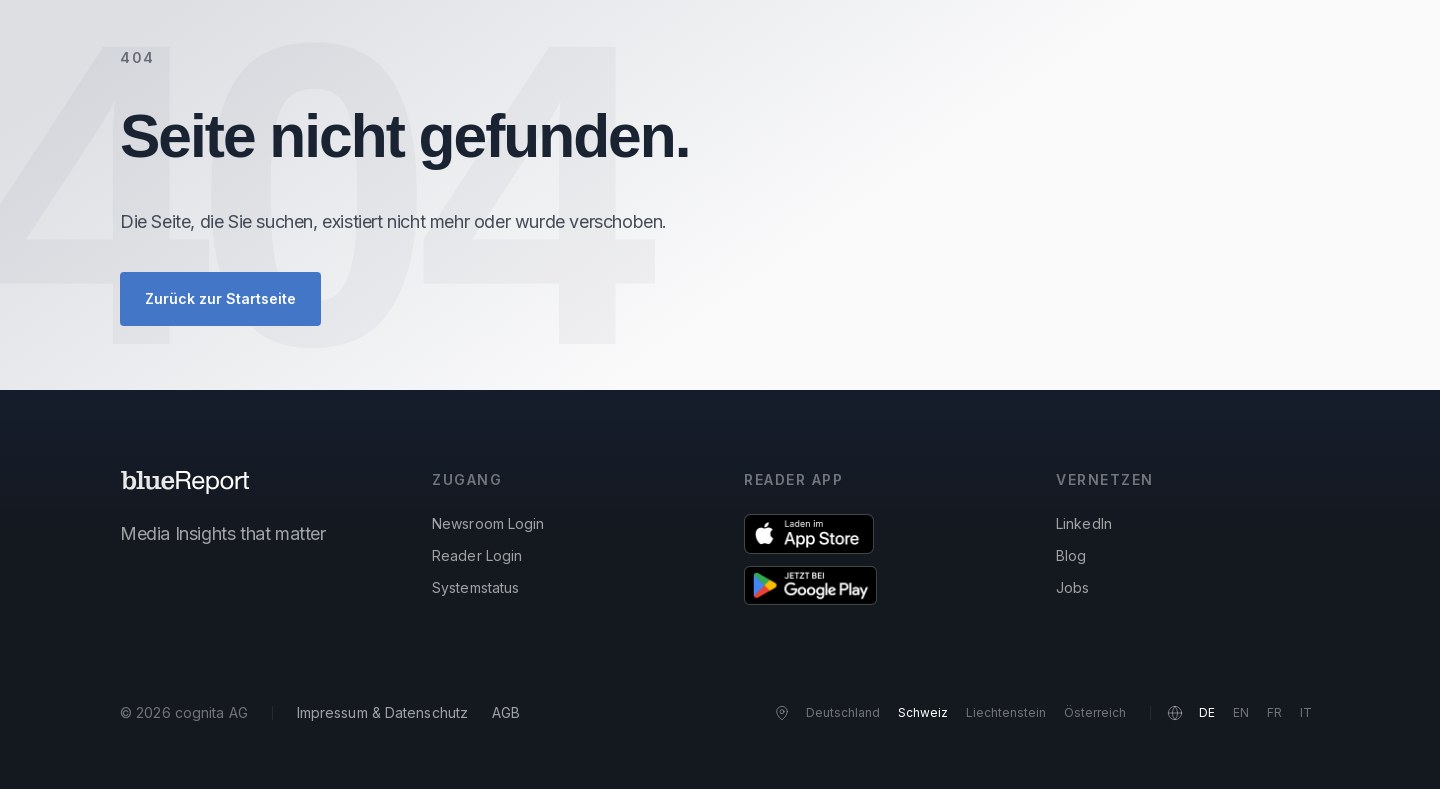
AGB (506, 712)
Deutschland (843, 712)
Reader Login (477, 555)
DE (1207, 712)
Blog (1071, 555)
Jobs (1072, 587)
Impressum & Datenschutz (382, 712)
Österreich (1095, 712)
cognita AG (211, 712)
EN (1241, 712)
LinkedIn (1084, 523)
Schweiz (923, 712)
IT (1306, 712)
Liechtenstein (1006, 712)
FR (1274, 712)
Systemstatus (475, 587)
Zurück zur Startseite (220, 298)
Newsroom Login (488, 523)
